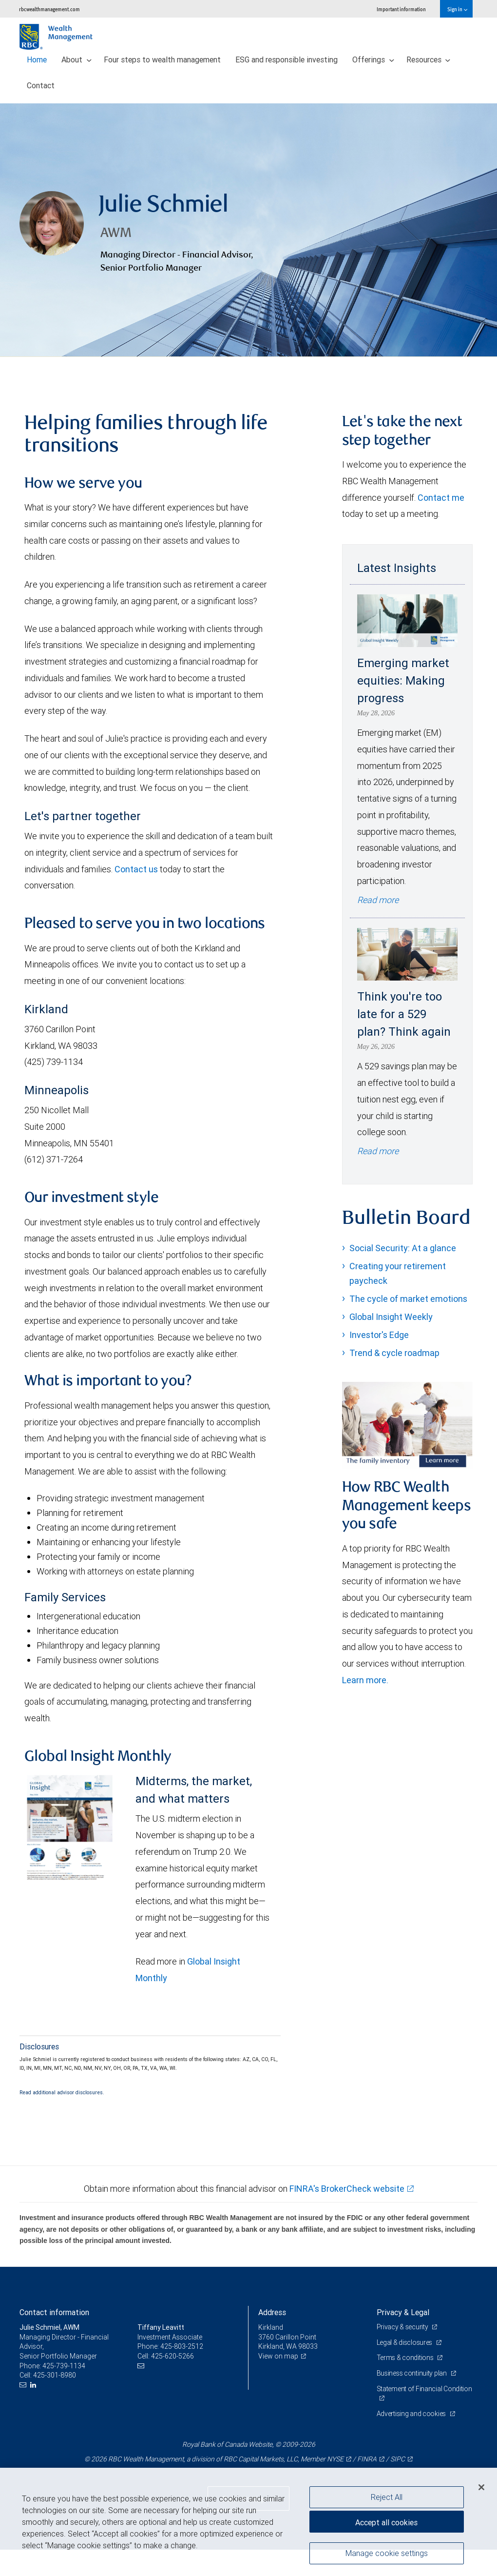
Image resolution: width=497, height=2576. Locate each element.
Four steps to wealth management (162, 59)
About (76, 59)
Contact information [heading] (54, 2312)
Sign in (457, 9)
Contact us (136, 869)
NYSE (335, 2459)
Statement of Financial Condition (424, 2388)
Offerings (373, 59)
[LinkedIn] (34, 2385)
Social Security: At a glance (402, 1248)
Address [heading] (272, 2312)
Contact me (441, 497)
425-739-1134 (63, 2365)
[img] (248, 230)
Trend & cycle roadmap (394, 1352)
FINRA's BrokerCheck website (346, 2188)
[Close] (481, 2487)
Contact (41, 85)
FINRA (367, 2459)
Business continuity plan (412, 2373)
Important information (401, 9)
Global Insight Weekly (391, 1316)
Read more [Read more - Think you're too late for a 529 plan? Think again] (378, 1151)
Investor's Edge (379, 1334)
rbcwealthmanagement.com (49, 9)
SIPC (397, 2459)
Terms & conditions (406, 2357)
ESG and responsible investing (286, 59)
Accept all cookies (386, 2522)
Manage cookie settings (386, 2553)
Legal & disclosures (405, 2342)
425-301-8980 (54, 2375)
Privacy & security (403, 2326)
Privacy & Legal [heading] (403, 2312)
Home (37, 59)
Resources (428, 59)
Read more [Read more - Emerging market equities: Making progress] (378, 899)
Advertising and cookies (412, 2413)
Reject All (386, 2497)
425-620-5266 (172, 2356)
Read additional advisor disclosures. (61, 2092)
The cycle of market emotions (408, 1298)
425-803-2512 (181, 2346)
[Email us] (24, 2385)
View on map (278, 2356)
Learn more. (365, 1680)
